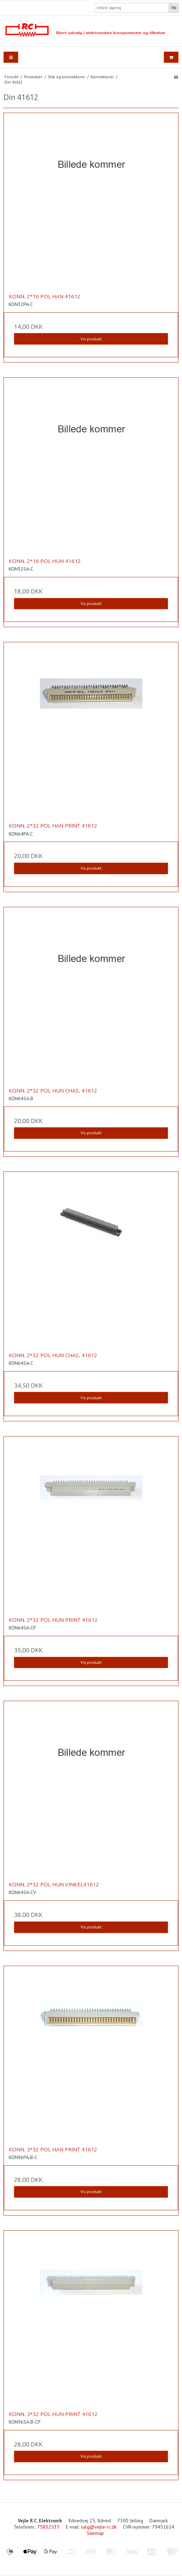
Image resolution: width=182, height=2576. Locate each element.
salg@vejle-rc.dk (99, 2527)
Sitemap (95, 2533)
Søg (173, 7)
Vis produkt (91, 338)
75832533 (48, 2527)
